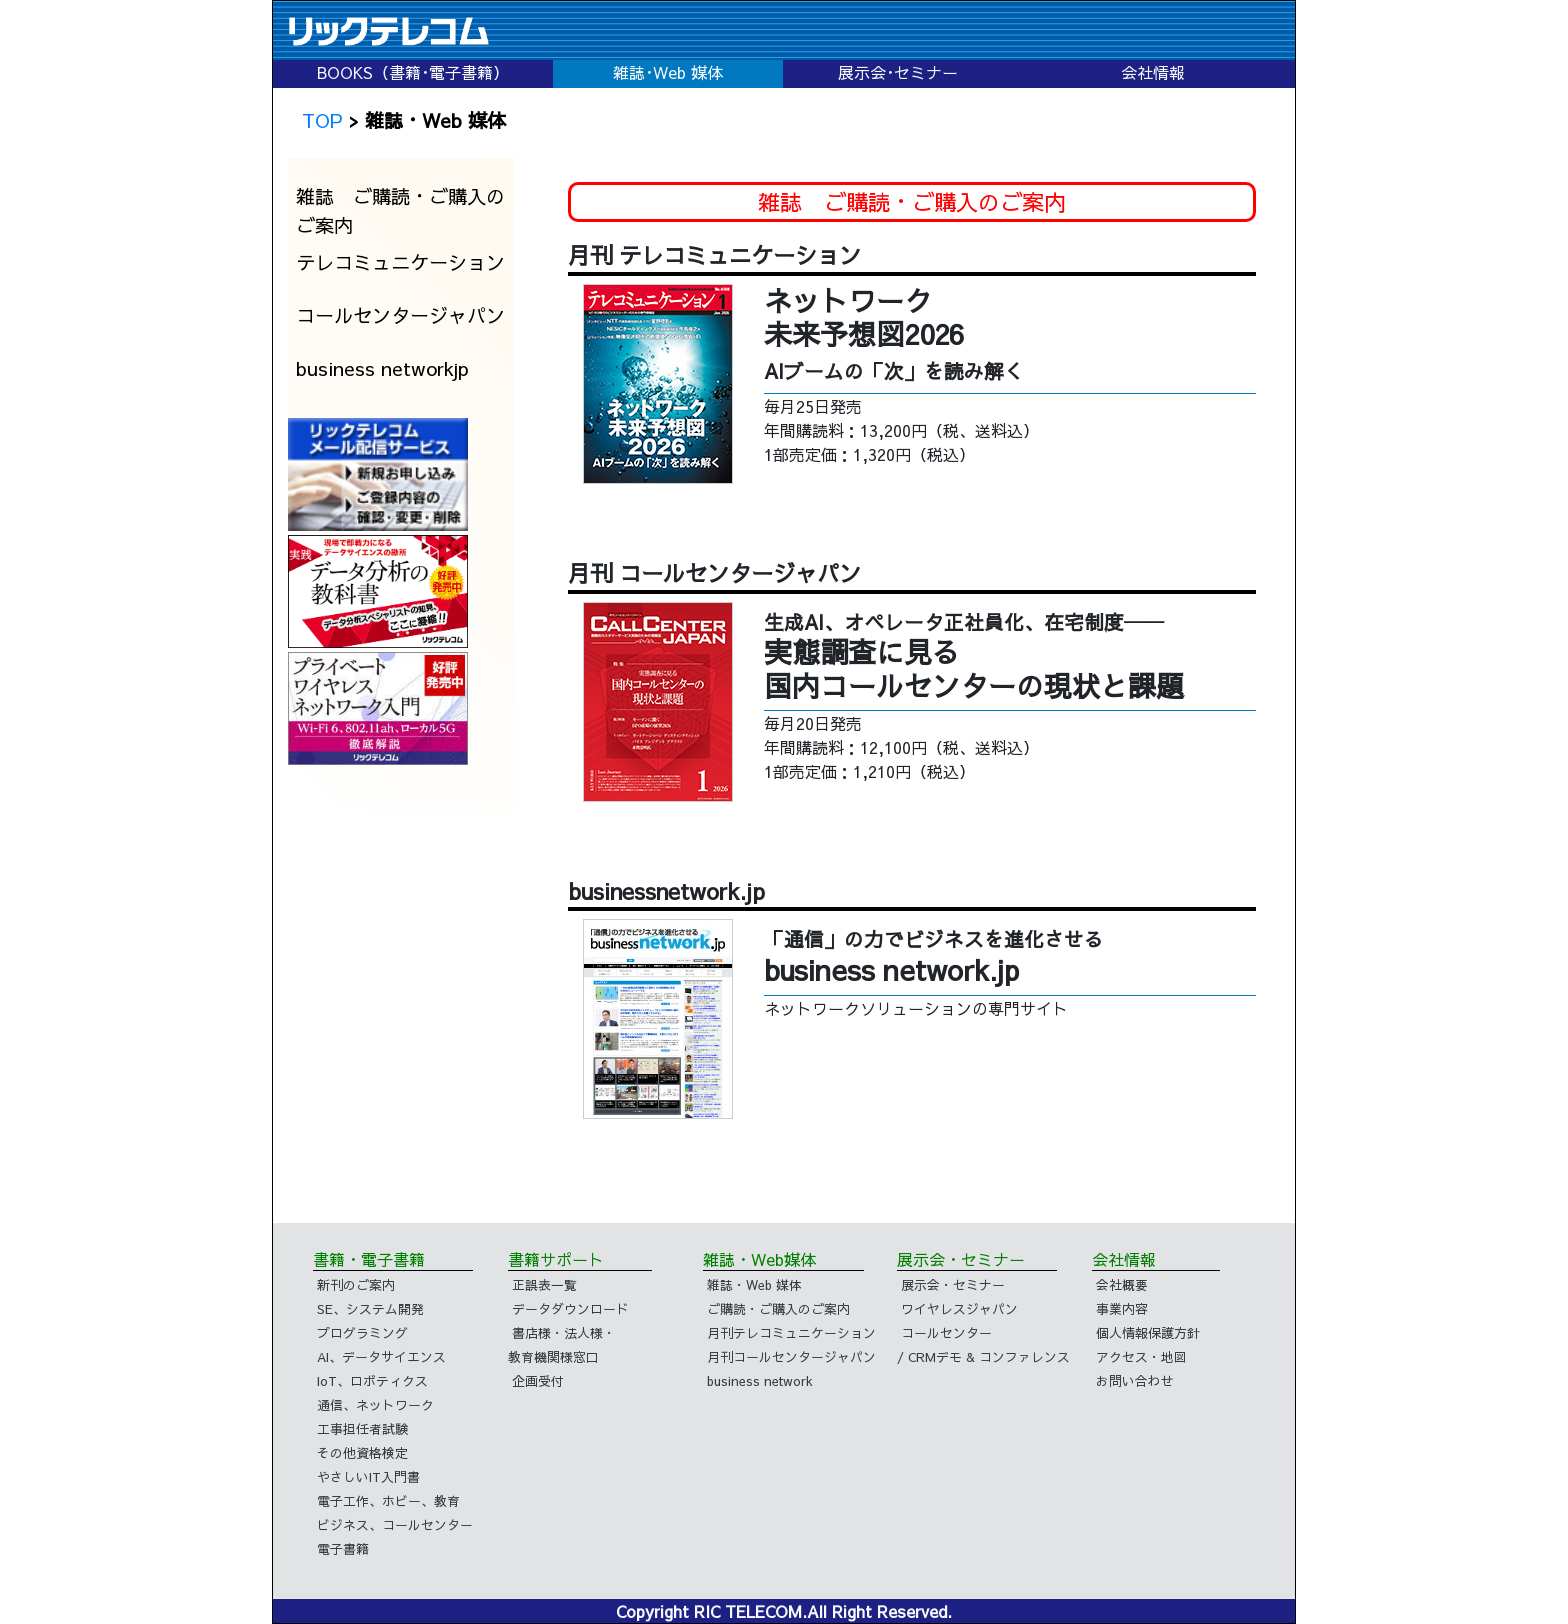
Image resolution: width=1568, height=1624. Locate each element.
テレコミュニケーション (400, 262)
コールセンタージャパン (400, 315)
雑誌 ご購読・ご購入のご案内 (400, 210)
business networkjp (382, 368)
